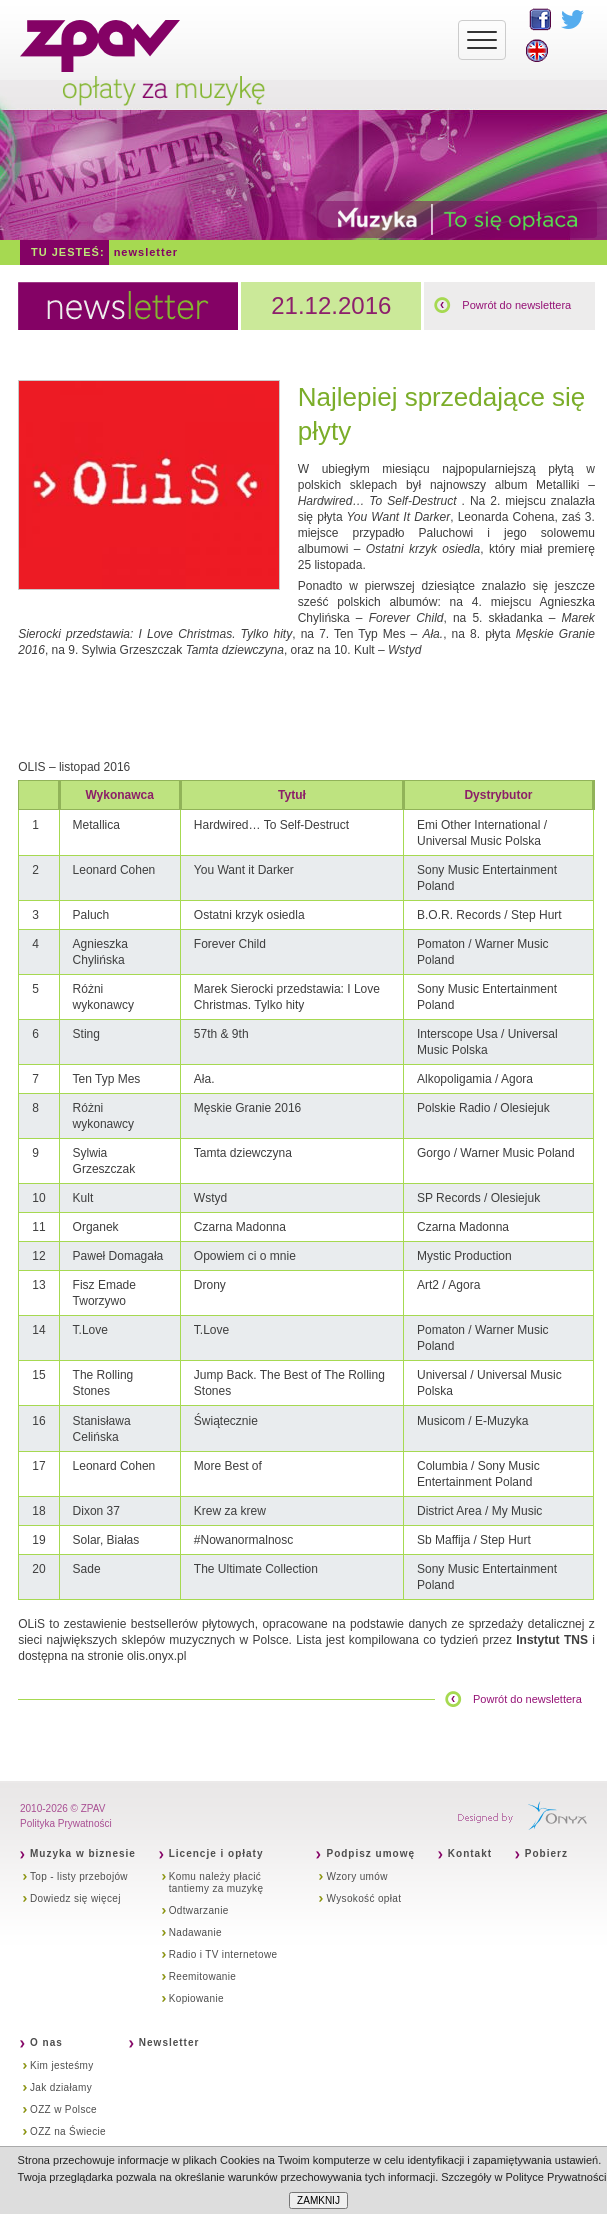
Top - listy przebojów (79, 1876)
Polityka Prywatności (66, 1823)
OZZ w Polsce (63, 2109)
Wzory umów (356, 1876)
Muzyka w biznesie (83, 1853)
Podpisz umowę (370, 1853)
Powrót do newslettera (516, 305)
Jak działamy (61, 2087)
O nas (46, 2042)
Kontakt (470, 1853)
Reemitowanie (203, 1976)
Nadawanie (195, 1932)
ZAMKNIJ (318, 2200)
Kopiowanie (196, 1998)
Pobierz (546, 1853)
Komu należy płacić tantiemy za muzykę (216, 1882)
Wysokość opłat (363, 1898)
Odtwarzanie (199, 1910)
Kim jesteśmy (62, 2065)
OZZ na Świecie (68, 2131)
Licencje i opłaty (216, 1853)
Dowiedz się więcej (75, 1898)
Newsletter (146, 252)
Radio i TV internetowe (223, 1954)
